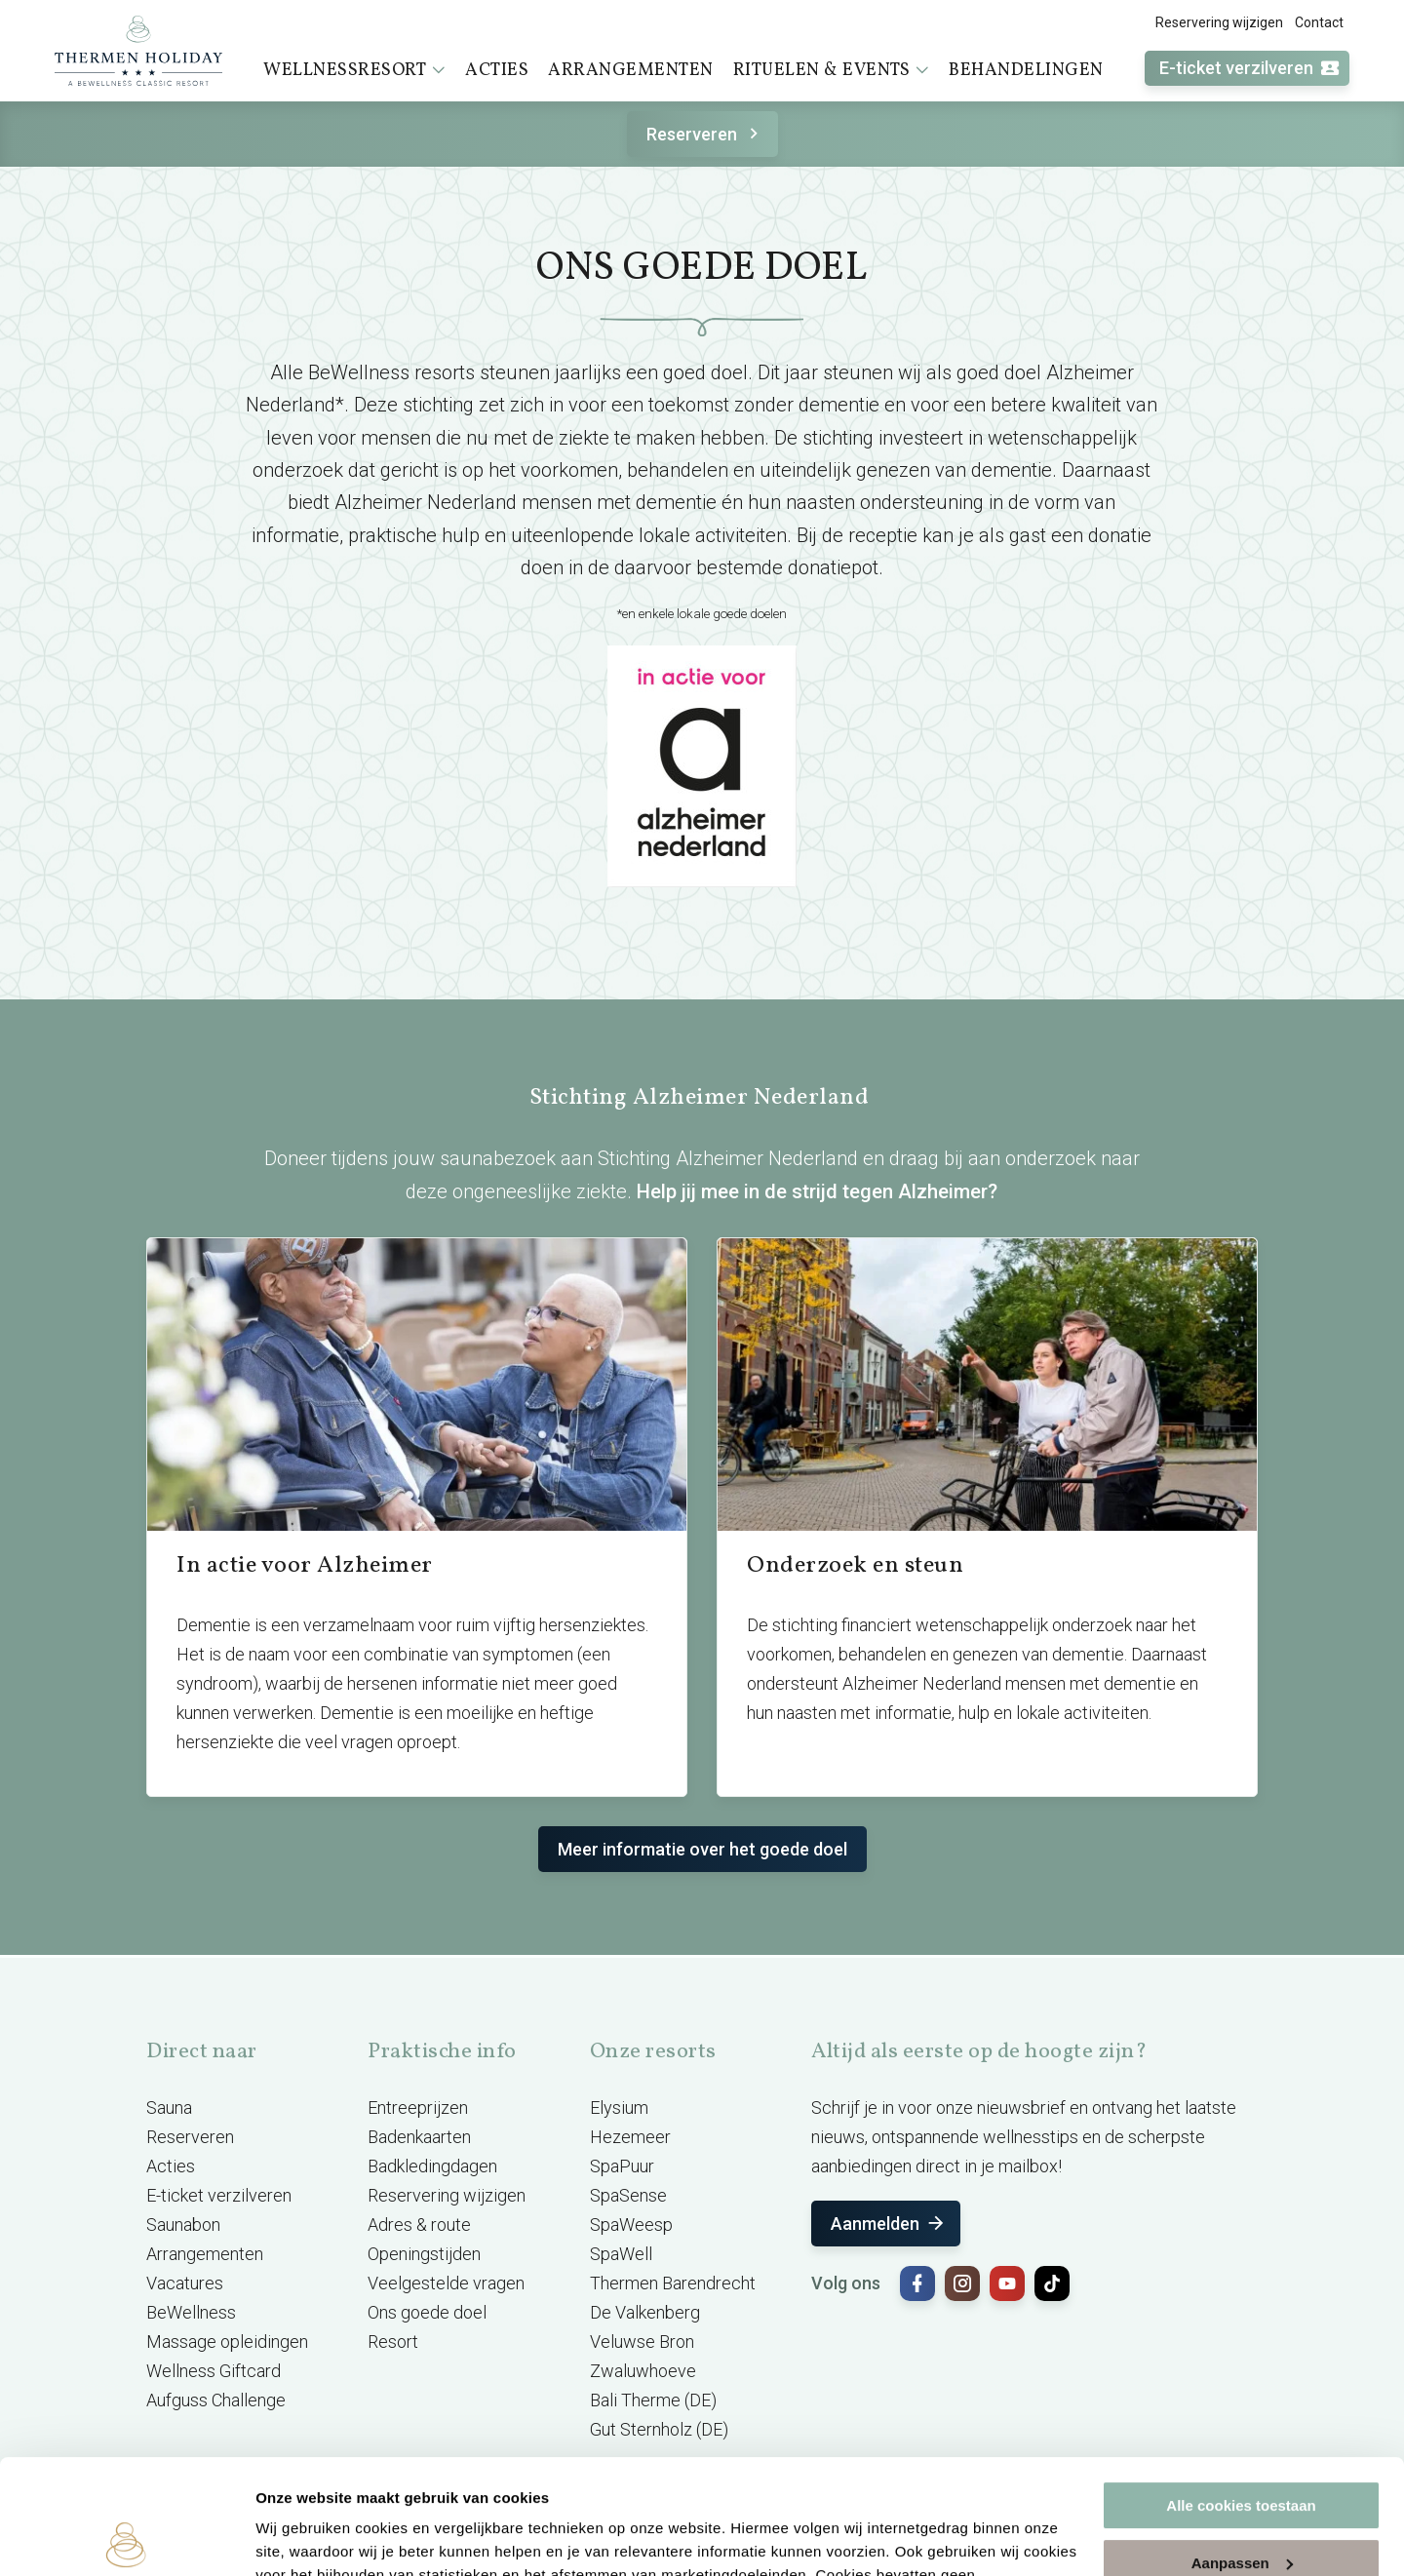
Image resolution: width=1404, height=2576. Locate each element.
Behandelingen (1026, 71)
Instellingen (296, 2537)
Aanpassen (1242, 2447)
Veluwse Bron (642, 2341)
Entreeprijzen (418, 2107)
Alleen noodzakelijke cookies (1241, 2505)
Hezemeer (630, 2137)
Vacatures (184, 2283)
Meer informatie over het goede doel (702, 1849)
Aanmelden (889, 2223)
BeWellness (191, 2312)
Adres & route (419, 2224)
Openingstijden (424, 2254)
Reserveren (705, 134)
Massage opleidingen (227, 2341)
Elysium (619, 2107)
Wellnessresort (354, 70)
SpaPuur (622, 2166)
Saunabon (183, 2224)
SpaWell (621, 2254)
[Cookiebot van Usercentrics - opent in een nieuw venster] (126, 2538)
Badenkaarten (419, 2137)
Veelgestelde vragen (446, 2283)
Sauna (169, 2107)
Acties (496, 71)
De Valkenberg (645, 2312)
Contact (1319, 22)
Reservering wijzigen (1219, 22)
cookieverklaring (637, 2484)
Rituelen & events (831, 70)
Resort (393, 2341)
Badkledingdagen (432, 2166)
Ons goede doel (427, 2312)
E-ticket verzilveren (1250, 69)
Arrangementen (631, 71)
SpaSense (628, 2195)
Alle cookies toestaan (1240, 2391)
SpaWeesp (631, 2224)
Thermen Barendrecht (673, 2283)
